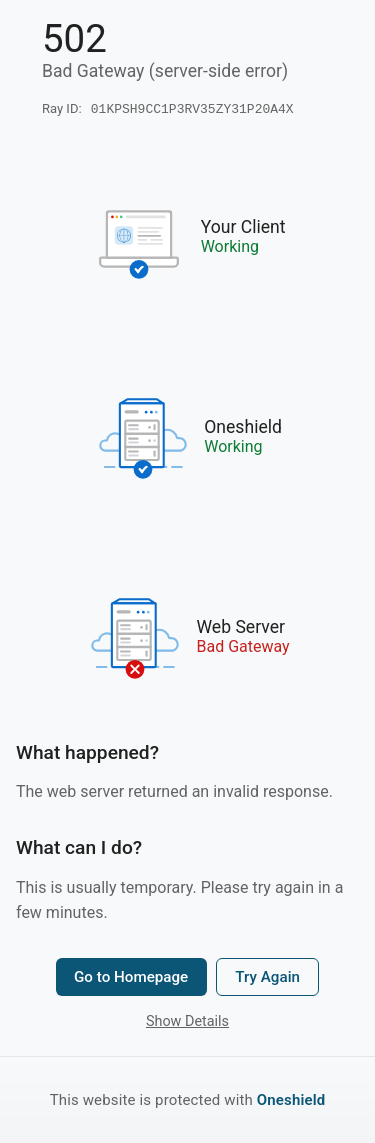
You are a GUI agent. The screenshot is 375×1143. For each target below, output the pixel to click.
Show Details (187, 1023)
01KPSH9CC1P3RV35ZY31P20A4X (192, 110)
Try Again (267, 979)
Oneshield (291, 1100)
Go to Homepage (131, 979)
